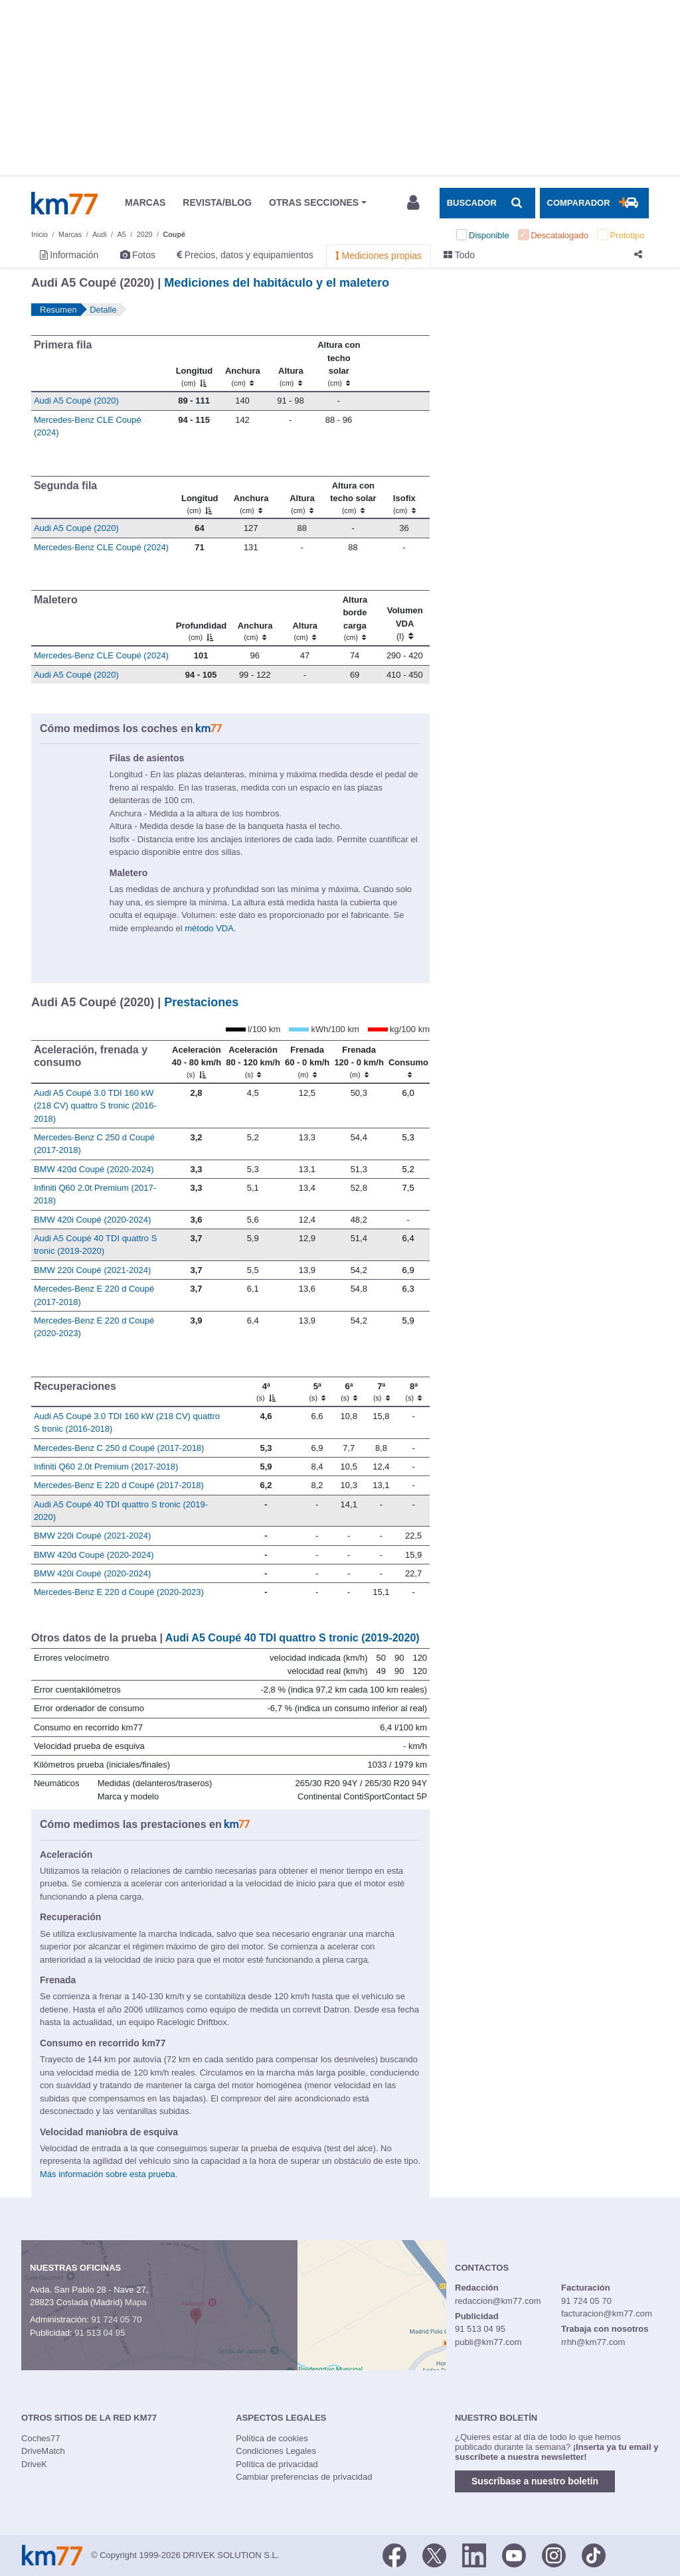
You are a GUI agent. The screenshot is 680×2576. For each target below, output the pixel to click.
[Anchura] (242, 364)
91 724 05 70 (116, 2319)
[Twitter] (434, 2554)
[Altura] (290, 364)
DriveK (34, 2464)
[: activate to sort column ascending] (396, 364)
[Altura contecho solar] (339, 364)
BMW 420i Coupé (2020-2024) (92, 1220)
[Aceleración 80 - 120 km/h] (252, 1061)
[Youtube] (514, 2554)
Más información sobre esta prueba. (108, 2174)
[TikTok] (594, 2554)
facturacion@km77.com (606, 2313)
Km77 (64, 203)
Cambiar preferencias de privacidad (304, 2477)
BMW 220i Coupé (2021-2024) (92, 1270)
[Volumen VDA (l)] (405, 618)
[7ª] (381, 1391)
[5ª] (317, 1391)
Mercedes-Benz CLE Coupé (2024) (101, 547)
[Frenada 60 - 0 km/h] (306, 1061)
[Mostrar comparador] (594, 203)
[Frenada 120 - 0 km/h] (359, 1061)
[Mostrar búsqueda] (487, 203)
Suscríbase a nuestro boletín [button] (534, 2481)
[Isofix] (404, 497)
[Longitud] (193, 364)
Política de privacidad (277, 2464)
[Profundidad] (201, 618)
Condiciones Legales (276, 2451)
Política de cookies (271, 2438)
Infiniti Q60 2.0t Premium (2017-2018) (106, 1467)
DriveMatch (43, 2451)
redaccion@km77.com (498, 2301)
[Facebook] (394, 2554)
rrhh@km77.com (593, 2342)
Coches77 (40, 2438)
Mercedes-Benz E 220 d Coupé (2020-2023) (119, 1592)
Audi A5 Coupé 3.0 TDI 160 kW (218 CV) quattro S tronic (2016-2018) (95, 1106)
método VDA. (210, 928)
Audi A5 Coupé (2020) (76, 401)
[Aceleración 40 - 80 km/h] (196, 1061)
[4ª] (265, 1391)
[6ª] (349, 1391)
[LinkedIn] (474, 2554)
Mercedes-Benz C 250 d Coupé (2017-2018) (119, 1448)
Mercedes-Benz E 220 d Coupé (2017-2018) (119, 1485)
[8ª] (413, 1391)
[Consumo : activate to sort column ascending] (408, 1061)
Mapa (136, 2302)
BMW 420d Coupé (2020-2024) (94, 1169)
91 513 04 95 (99, 2333)
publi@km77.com (488, 2342)
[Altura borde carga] (355, 618)
